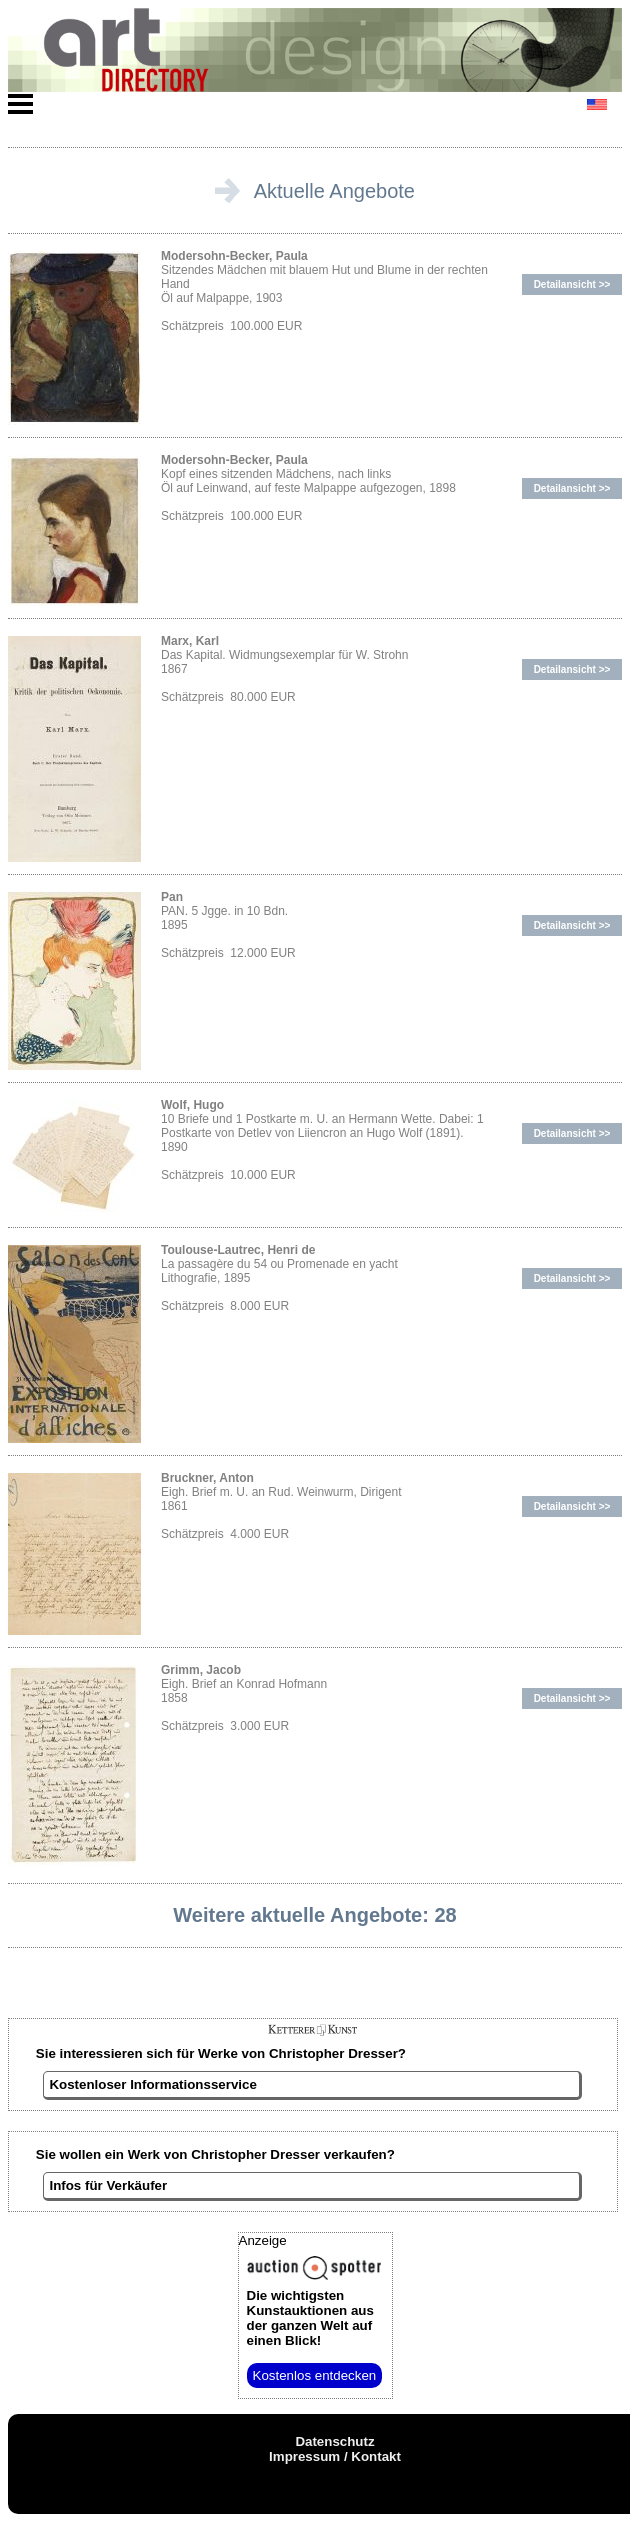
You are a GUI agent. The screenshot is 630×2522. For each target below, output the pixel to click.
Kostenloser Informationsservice (152, 2084)
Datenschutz (334, 2441)
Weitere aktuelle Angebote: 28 (314, 1915)
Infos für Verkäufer (108, 2185)
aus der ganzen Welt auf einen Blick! (310, 2318)
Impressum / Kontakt (335, 2456)
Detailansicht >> (572, 284)
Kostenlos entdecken (315, 2375)
